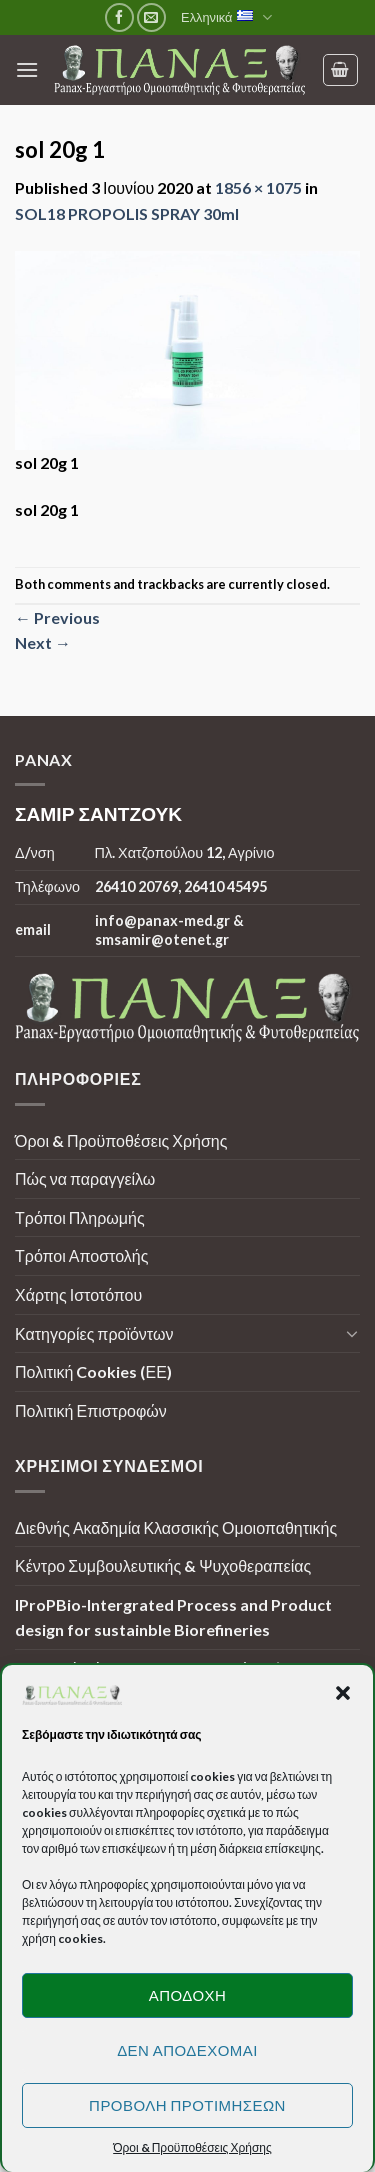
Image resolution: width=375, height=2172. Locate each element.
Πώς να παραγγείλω (85, 1178)
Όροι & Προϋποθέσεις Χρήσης (121, 1140)
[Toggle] (352, 1333)
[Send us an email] (151, 17)
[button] (343, 1693)
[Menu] (27, 69)
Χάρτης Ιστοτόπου (78, 1294)
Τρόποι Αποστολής (81, 1255)
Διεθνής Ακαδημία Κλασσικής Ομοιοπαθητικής (176, 1527)
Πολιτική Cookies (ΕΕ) (93, 1371)
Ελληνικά (226, 17)
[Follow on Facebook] (119, 17)
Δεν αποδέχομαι (187, 2050)
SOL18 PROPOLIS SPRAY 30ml (127, 213)
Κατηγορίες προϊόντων (94, 1333)
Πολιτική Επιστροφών (91, 1410)
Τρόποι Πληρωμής (80, 1217)
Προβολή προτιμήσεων (187, 2105)
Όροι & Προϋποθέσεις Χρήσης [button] (192, 2147)
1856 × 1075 (258, 187)
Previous (57, 617)
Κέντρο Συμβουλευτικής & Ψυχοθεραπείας (163, 1565)
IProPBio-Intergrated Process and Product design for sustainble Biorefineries (173, 1617)
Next (43, 642)
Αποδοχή (188, 1995)
